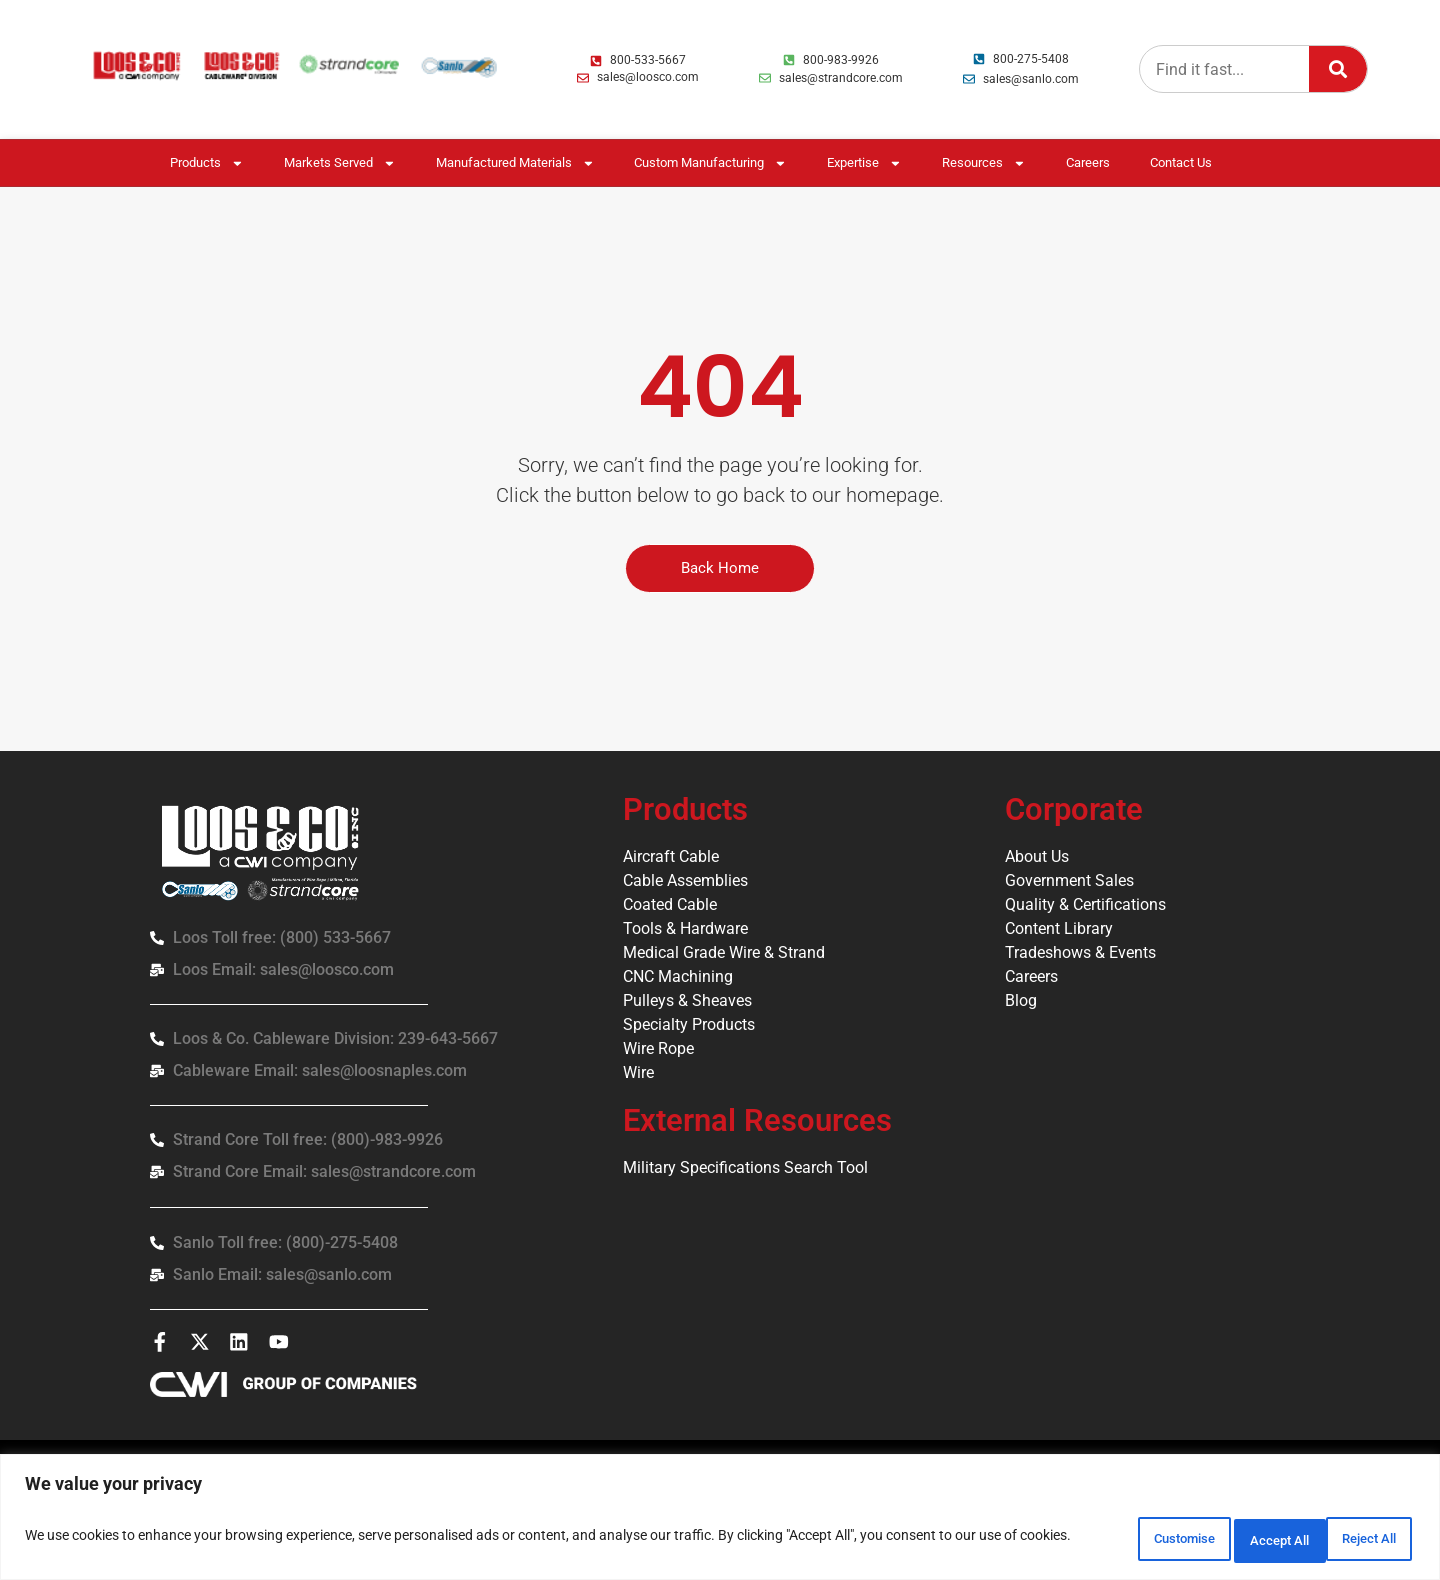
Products (207, 163)
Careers (1088, 162)
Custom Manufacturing (710, 163)
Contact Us (1181, 162)
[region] (720, 1520)
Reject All (1225, 1539)
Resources (984, 163)
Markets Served (340, 163)
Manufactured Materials (515, 163)
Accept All (1354, 1539)
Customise (1095, 1539)
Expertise (864, 163)
